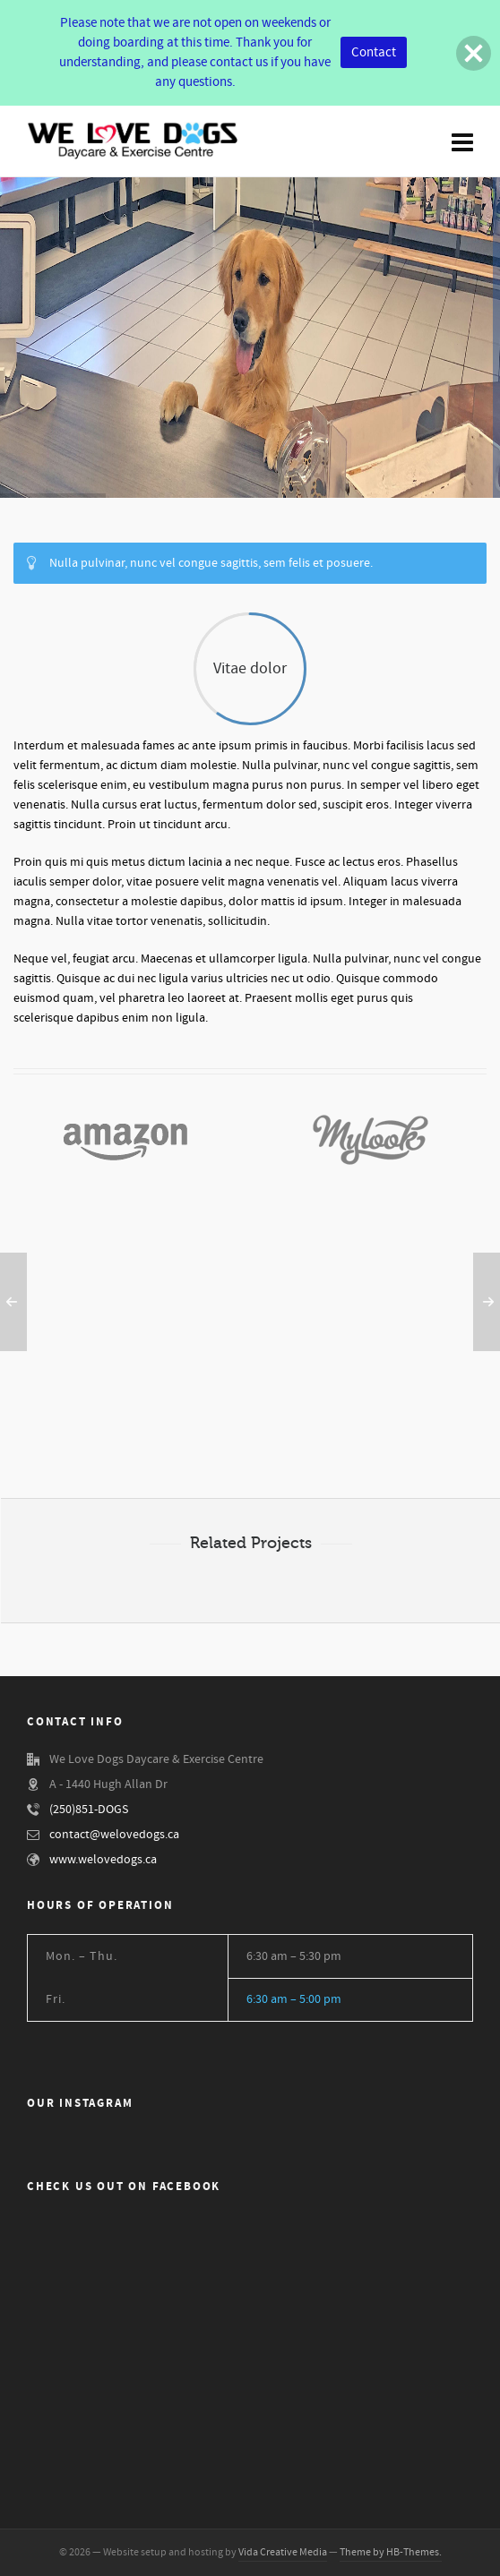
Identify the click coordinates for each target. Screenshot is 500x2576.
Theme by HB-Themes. (391, 2552)
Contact (373, 52)
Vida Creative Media (282, 2552)
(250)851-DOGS (88, 1809)
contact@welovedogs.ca (114, 1835)
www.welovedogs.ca (103, 1860)
